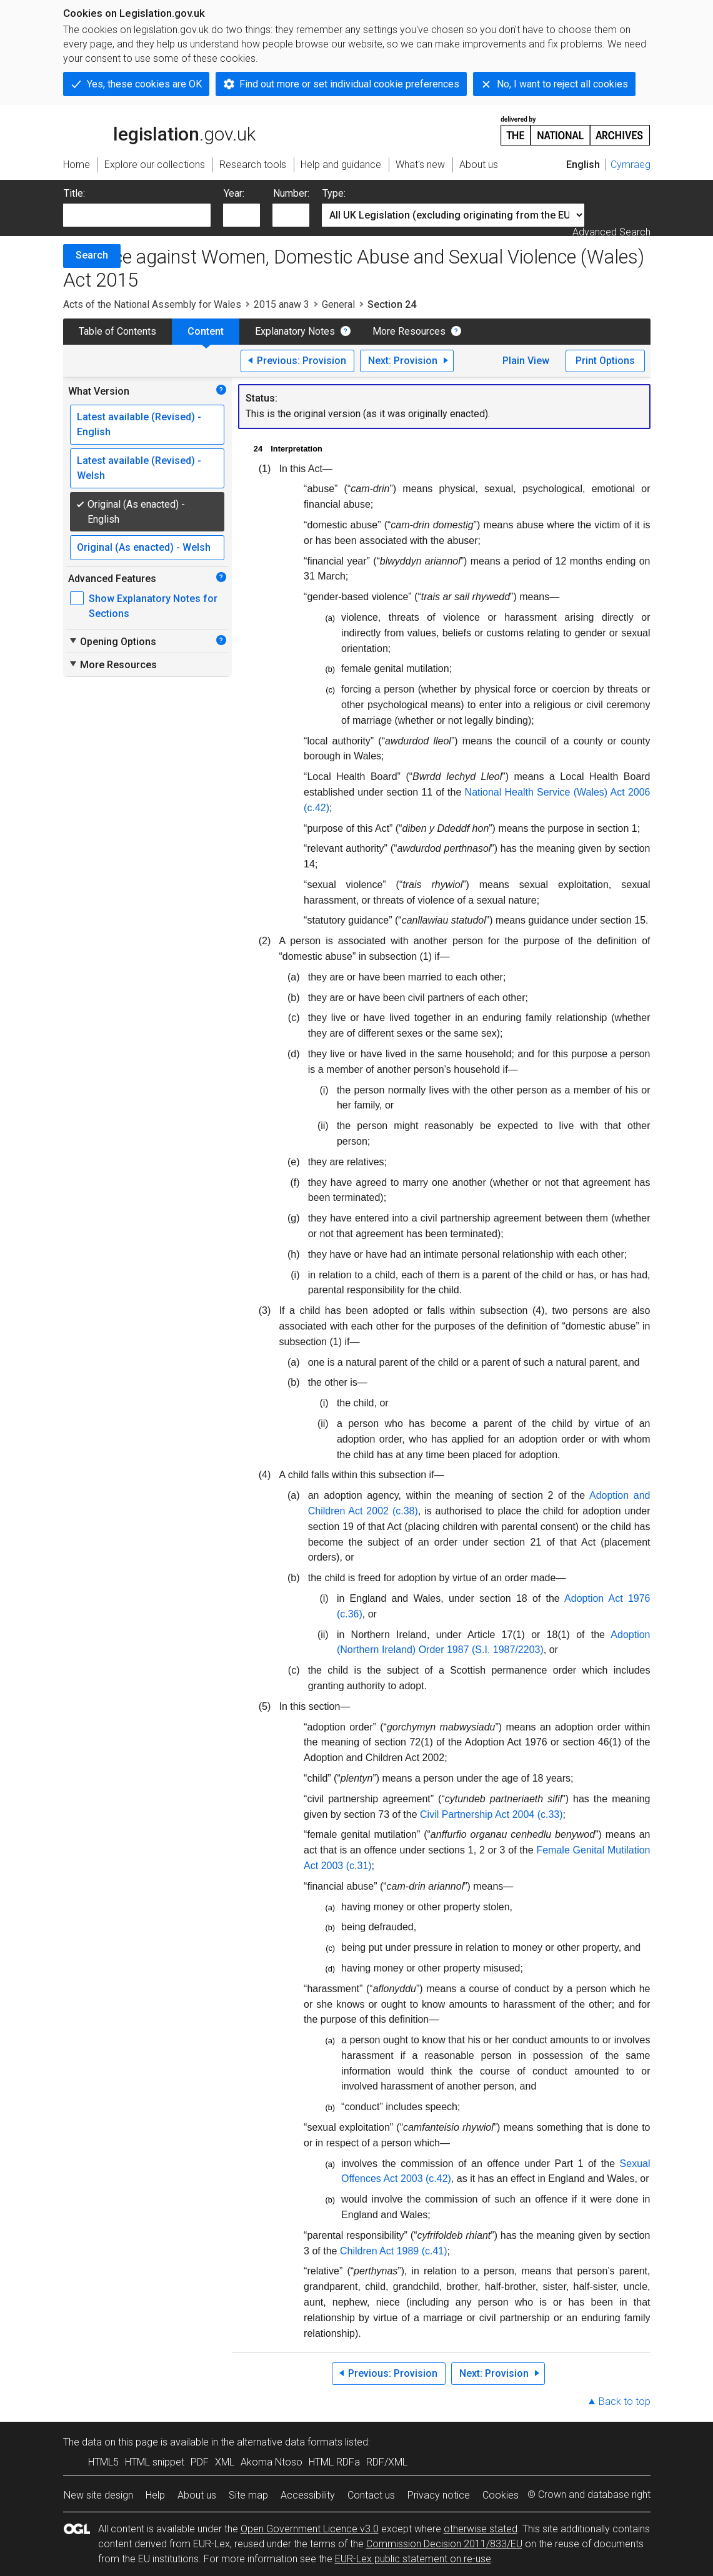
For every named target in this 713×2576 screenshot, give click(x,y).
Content (205, 331)
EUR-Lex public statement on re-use (413, 2559)
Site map (248, 2495)
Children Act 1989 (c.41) (393, 2251)
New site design (98, 2495)
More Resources (409, 331)
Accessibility (308, 2495)
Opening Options (112, 641)
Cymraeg (631, 164)
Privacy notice (438, 2495)
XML (224, 2462)
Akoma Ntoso (271, 2462)
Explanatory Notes (295, 331)
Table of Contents (117, 331)
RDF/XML (386, 2462)
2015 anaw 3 (281, 304)
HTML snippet (154, 2462)
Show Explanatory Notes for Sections (153, 606)
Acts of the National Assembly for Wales (152, 304)
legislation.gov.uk (159, 130)
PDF (200, 2462)
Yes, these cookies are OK (144, 84)
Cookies (500, 2495)
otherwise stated (480, 2529)
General (338, 304)
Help (155, 2495)
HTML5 (103, 2462)
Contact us (371, 2495)
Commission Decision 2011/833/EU (444, 2544)
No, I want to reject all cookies (562, 84)
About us (196, 2495)
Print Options (605, 361)
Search (92, 255)
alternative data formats (289, 2442)
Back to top (625, 2401)
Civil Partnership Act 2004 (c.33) (491, 1814)
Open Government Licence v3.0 (310, 2529)
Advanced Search (611, 232)
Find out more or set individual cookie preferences (349, 84)
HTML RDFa (334, 2462)
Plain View (525, 361)
